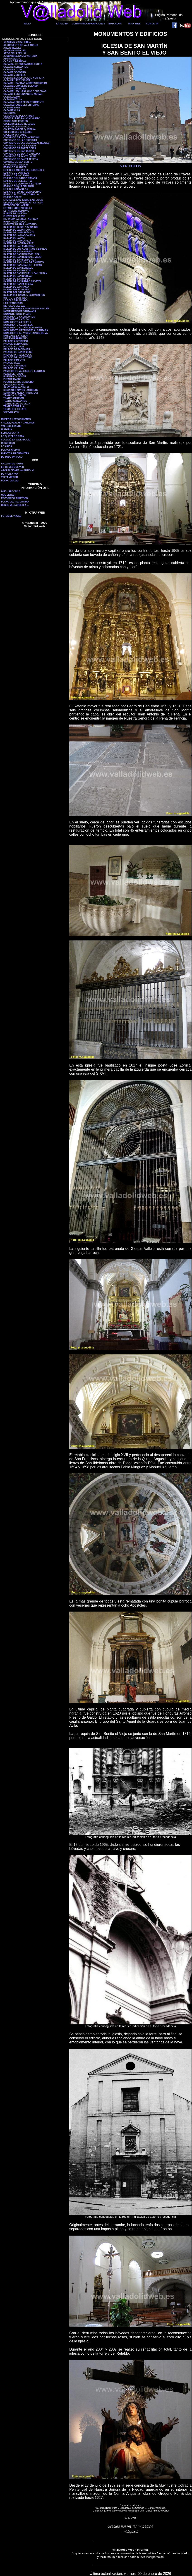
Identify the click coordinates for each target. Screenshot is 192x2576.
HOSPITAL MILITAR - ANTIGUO (20, 224)
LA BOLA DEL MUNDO (15, 300)
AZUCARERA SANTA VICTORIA (20, 56)
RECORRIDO (8, 443)
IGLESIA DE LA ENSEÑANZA (18, 232)
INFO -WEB (134, 23)
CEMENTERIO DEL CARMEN (18, 116)
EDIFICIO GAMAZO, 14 (15, 189)
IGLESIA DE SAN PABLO (16, 278)
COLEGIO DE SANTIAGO (16, 126)
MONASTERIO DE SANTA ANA (19, 311)
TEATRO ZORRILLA (14, 406)
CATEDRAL (9, 113)
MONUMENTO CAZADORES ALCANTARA (25, 330)
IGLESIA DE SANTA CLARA (18, 284)
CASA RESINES (11, 107)
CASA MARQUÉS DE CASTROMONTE (23, 102)
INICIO (27, 23)
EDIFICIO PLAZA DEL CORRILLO (21, 194)
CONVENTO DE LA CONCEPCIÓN (21, 137)
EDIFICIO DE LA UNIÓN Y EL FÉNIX (22, 183)
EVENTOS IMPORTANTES (15, 453)
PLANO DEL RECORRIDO (15, 501)
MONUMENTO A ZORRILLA (18, 325)
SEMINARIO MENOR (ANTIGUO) (20, 393)
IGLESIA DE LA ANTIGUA (17, 230)
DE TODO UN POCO (12, 457)
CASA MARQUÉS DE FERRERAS (21, 105)
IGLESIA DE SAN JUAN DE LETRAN (22, 265)
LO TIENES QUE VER (12, 467)
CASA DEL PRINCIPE (14, 88)
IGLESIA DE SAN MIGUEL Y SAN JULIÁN (25, 273)
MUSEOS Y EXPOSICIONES (16, 419)
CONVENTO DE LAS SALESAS (19, 145)
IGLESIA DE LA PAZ (14, 238)
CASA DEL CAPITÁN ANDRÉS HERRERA (25, 83)
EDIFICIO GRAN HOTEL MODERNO (22, 192)
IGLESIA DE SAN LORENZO (18, 268)
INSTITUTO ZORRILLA (15, 298)
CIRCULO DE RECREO (15, 121)
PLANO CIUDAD (10, 480)
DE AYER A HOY (10, 474)
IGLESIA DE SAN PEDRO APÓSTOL (22, 281)
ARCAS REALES (12, 48)
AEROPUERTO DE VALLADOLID (20, 45)
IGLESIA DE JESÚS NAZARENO (20, 227)
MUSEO (7, 338)
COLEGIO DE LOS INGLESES (19, 124)
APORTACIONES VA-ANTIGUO (17, 470)
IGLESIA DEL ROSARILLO (17, 289)
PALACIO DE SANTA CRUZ (17, 352)
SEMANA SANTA (10, 433)
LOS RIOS (6, 446)
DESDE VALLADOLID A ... (15, 505)
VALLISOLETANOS (11, 426)
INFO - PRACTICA (10, 491)
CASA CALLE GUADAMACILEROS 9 (22, 64)
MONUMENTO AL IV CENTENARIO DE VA (25, 333)
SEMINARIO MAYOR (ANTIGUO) (20, 390)
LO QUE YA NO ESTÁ (12, 436)
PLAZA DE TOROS (13, 374)
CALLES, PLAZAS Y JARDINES (18, 422)
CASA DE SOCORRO (14, 72)
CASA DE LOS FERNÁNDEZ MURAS (22, 94)
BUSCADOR (115, 23)
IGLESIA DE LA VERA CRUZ (18, 243)
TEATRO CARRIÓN (13, 398)
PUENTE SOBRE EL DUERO (18, 382)
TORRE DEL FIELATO (14, 409)
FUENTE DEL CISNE (14, 216)
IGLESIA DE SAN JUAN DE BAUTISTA (23, 262)
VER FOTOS (130, 166)
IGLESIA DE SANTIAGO (16, 287)
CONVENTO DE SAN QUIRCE (19, 151)
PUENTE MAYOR (12, 379)
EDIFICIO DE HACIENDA (16, 175)
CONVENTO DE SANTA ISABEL (20, 156)
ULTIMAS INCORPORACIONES (88, 23)
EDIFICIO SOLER (12, 197)
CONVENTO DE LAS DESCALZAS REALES (26, 143)
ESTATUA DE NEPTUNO (16, 211)
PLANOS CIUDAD (10, 450)
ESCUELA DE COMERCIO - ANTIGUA (23, 202)
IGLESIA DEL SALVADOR (17, 292)
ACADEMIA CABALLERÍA (17, 42)
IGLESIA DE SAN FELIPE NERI (19, 259)
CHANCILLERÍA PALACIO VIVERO (21, 118)
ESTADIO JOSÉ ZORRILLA (17, 208)
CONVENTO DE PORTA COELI (19, 148)
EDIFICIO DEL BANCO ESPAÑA (20, 178)
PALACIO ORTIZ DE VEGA (17, 355)
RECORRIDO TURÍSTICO (14, 498)
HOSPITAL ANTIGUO (14, 221)
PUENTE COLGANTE (14, 376)
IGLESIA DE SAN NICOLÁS (17, 276)
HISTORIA (6, 429)
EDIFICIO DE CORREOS (16, 173)
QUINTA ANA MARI (13, 384)
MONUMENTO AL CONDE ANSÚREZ (22, 327)
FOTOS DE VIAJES (11, 516)
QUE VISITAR (8, 495)
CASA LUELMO (11, 97)
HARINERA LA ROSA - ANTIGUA (20, 219)
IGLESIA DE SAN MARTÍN (17, 270)
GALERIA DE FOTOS (12, 463)
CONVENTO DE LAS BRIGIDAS (20, 140)
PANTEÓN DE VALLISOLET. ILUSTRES (24, 371)
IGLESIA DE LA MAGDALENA (19, 235)
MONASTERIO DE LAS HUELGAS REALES (26, 308)
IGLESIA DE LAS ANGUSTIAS (19, 246)
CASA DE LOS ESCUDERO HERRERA (23, 78)
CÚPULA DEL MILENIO (15, 164)
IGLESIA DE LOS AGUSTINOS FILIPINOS (25, 249)
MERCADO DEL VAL (14, 306)
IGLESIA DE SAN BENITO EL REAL (22, 254)
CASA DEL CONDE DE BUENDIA (20, 86)
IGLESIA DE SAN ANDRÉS (17, 251)
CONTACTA (152, 23)
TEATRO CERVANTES (15, 401)
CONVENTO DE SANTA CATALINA (21, 154)
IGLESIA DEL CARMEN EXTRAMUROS (24, 295)
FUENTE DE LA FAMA (15, 213)
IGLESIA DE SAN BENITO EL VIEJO (22, 257)
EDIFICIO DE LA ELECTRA (17, 181)
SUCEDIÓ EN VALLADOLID (15, 439)
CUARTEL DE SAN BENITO (18, 162)
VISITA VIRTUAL (10, 477)
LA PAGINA (62, 23)
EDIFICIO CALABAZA (14, 167)
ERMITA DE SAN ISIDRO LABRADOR (23, 200)
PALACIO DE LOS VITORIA (17, 357)
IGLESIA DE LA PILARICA (17, 240)
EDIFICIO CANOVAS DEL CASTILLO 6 (23, 170)
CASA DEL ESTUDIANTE (16, 80)
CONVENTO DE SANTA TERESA (20, 159)
